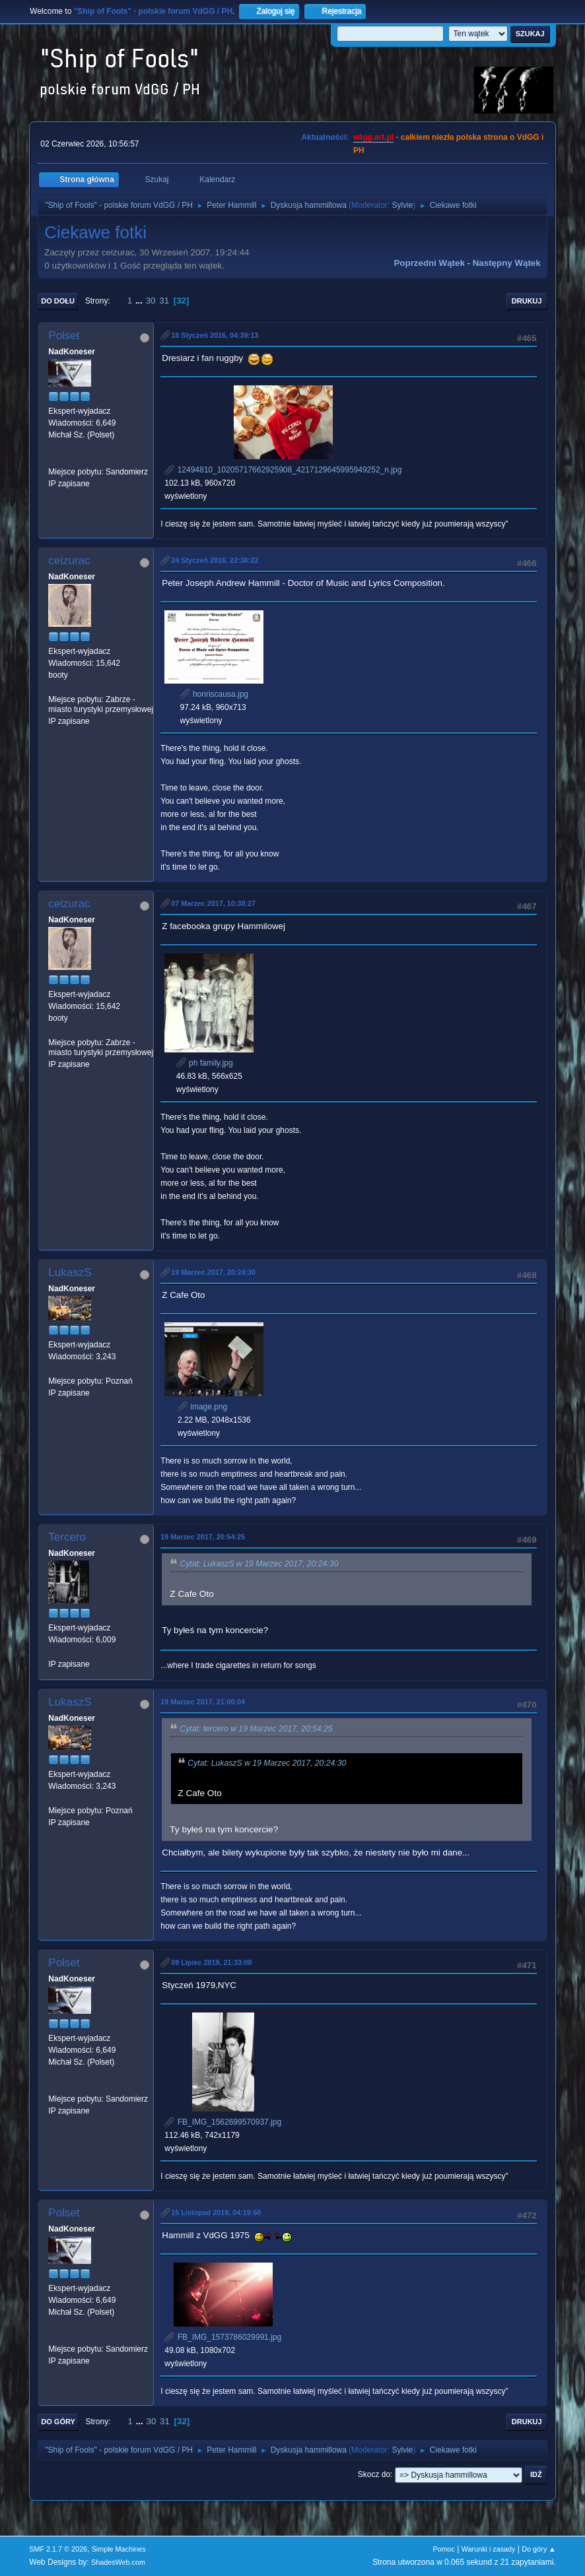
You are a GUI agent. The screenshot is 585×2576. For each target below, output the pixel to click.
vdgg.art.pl (373, 137)
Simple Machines (119, 2549)
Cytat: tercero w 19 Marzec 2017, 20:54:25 (256, 1728)
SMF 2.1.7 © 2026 (58, 2549)
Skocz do (374, 2474)
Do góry (58, 2422)
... (140, 301)
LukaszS (69, 1272)
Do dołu (58, 301)
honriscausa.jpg (214, 694)
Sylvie (402, 205)
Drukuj (527, 301)
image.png (202, 1406)
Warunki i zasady (489, 2549)
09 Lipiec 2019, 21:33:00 (211, 1962)
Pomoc (443, 2549)
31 (164, 301)
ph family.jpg (204, 1063)
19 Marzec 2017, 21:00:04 (202, 1702)
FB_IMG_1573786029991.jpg (222, 2337)
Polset (63, 335)
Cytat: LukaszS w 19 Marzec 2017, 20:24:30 (259, 1563)
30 (151, 301)
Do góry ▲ (538, 2549)
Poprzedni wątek (429, 263)
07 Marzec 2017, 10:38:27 (213, 903)
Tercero (67, 1537)
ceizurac (69, 560)
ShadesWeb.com (118, 2562)
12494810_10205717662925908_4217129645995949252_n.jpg (282, 469)
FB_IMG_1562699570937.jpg (222, 2122)
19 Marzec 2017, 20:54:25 (202, 1537)
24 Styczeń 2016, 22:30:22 (214, 560)
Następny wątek (507, 263)
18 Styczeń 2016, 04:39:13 (214, 335)
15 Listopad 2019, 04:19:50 (216, 2212)
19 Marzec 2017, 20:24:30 (213, 1272)
